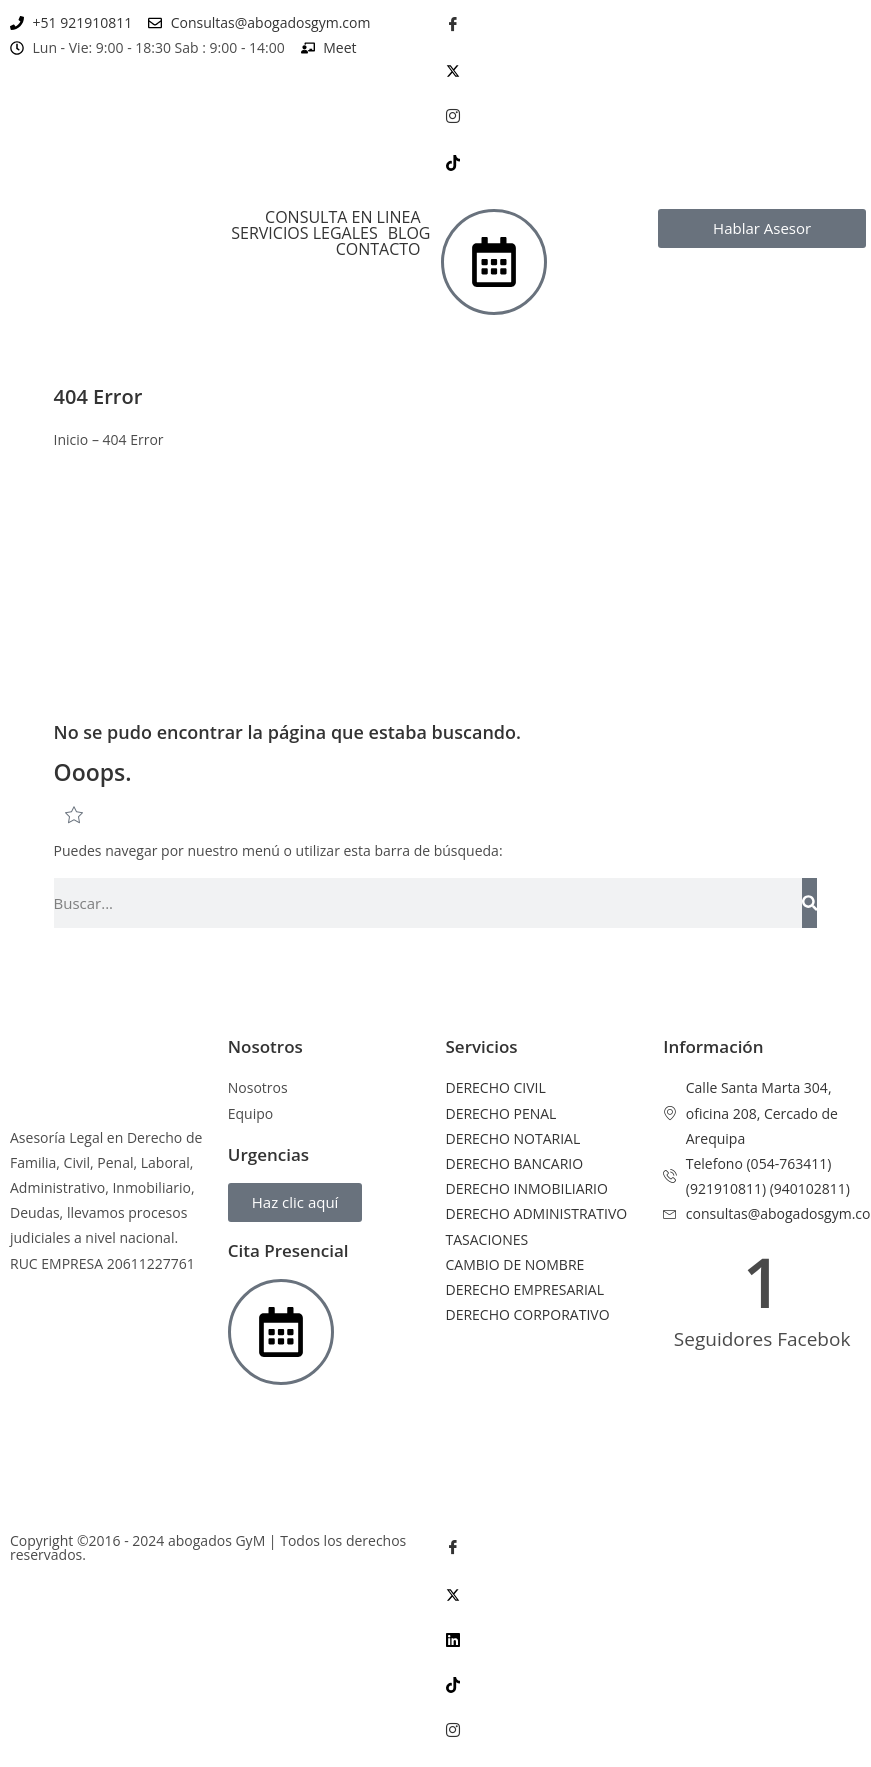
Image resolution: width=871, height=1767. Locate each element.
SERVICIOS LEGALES (304, 233)
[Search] (810, 903)
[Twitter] (654, 69)
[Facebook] (654, 23)
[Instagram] (654, 115)
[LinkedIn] (654, 1638)
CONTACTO (378, 249)
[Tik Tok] (654, 161)
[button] (347, 217)
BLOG (409, 233)
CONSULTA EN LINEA (342, 217)
